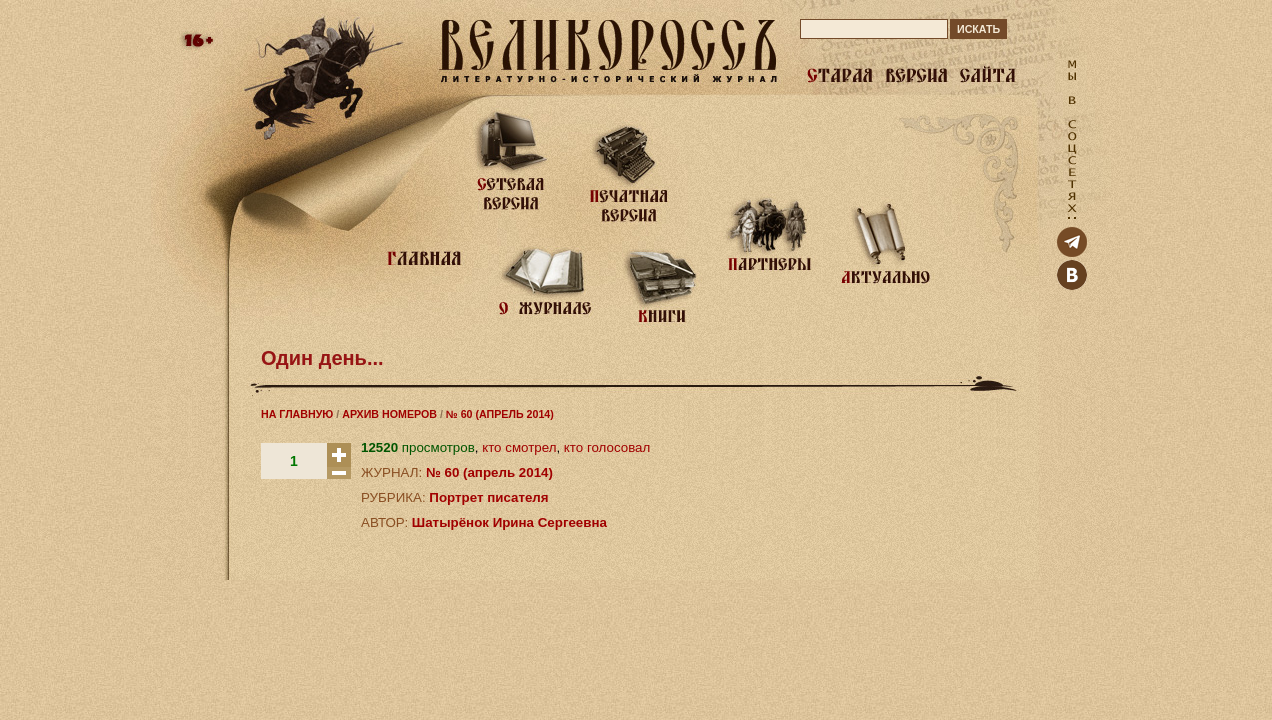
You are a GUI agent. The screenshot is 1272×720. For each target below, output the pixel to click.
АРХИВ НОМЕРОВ (389, 414)
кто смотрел (519, 447)
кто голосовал (607, 447)
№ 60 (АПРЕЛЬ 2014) (500, 414)
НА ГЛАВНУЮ (297, 414)
